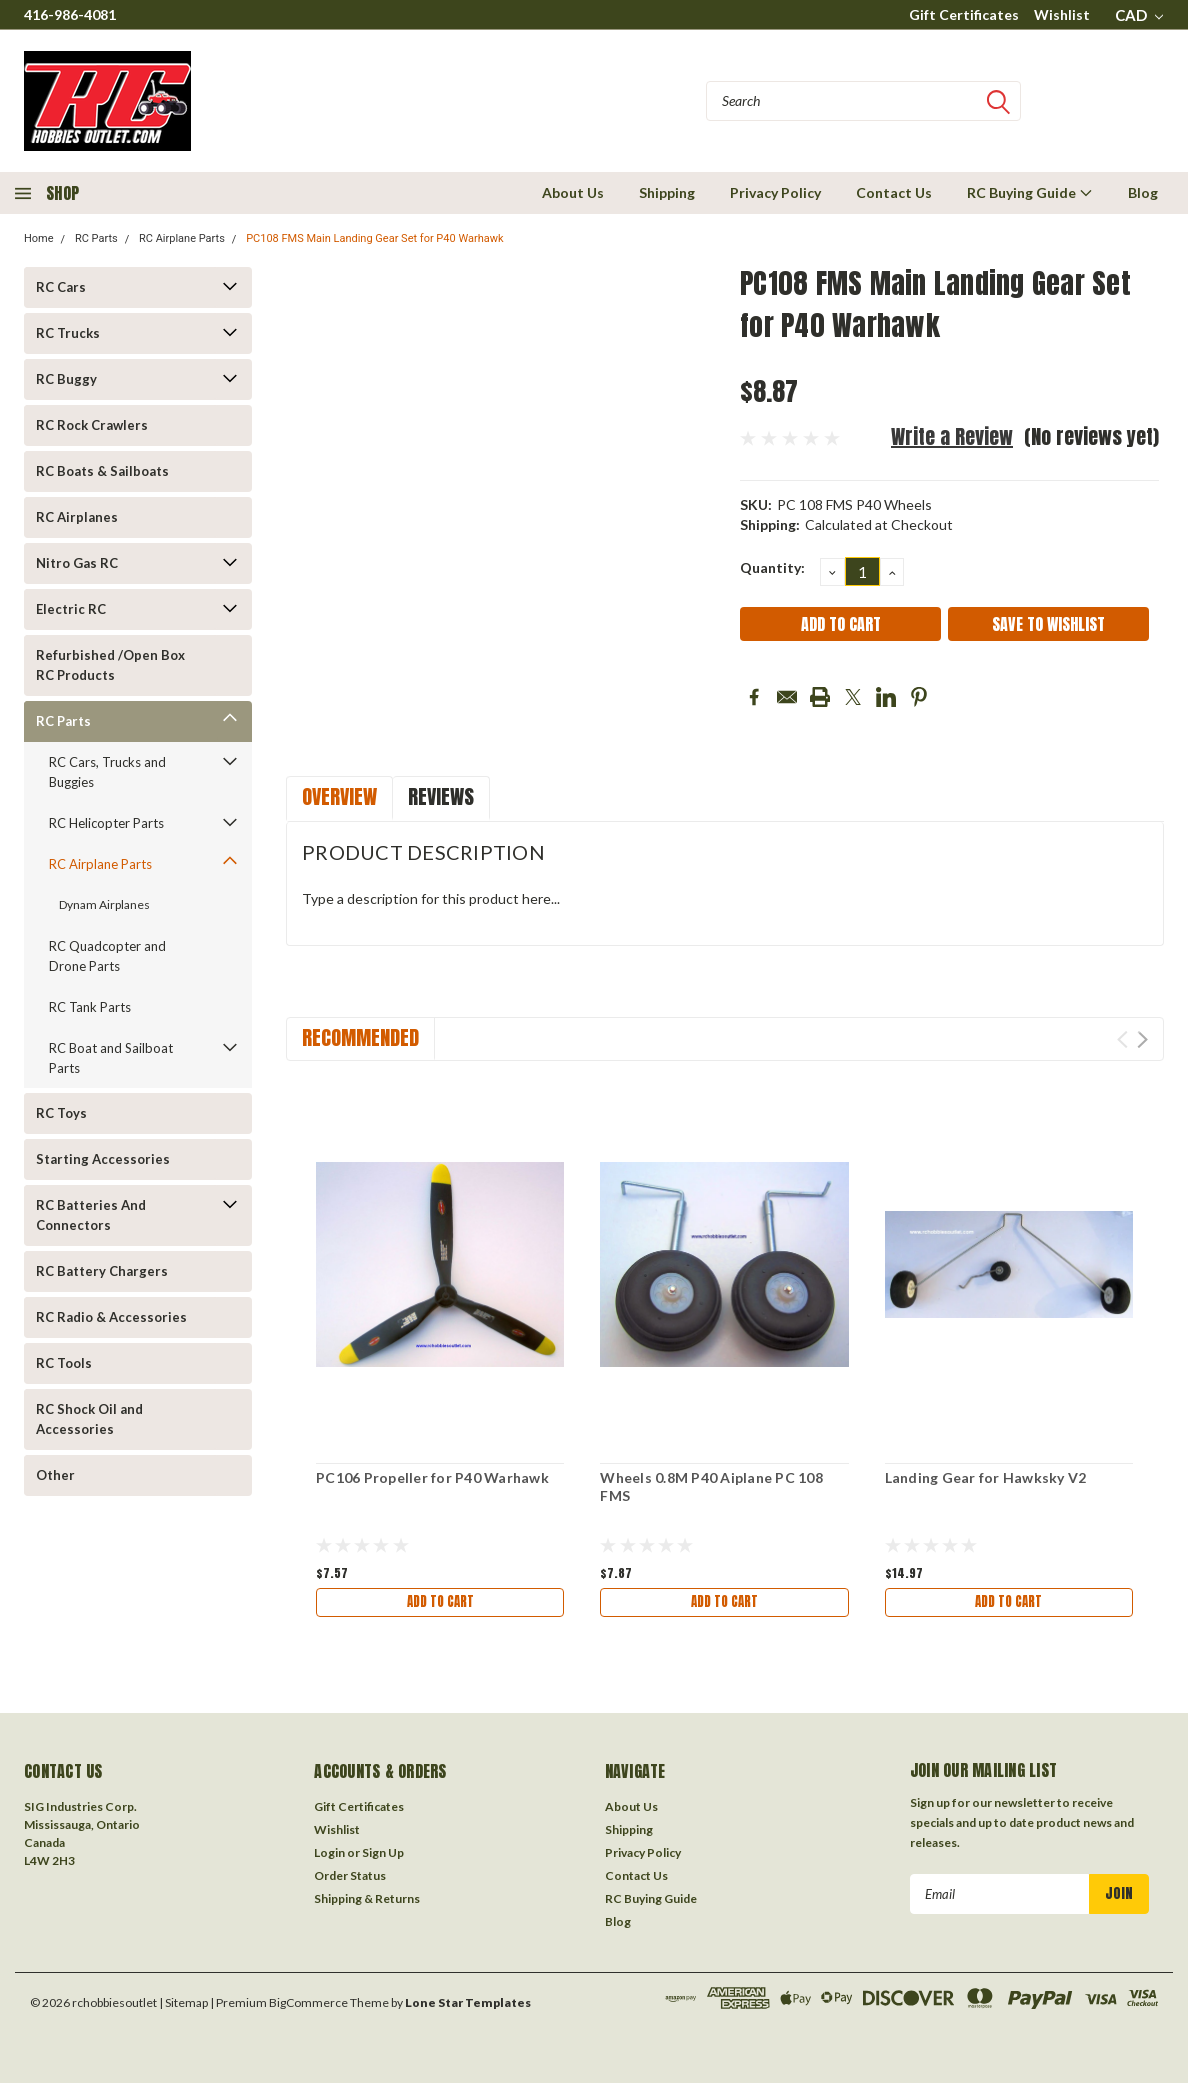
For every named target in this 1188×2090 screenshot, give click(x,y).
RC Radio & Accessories (111, 1317)
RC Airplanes (77, 517)
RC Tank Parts (90, 1007)
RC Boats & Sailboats (102, 471)
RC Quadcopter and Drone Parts (107, 956)
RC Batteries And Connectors (91, 1215)
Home (39, 238)
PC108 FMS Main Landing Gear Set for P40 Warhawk (374, 238)
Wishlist (1062, 14)
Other (55, 1475)
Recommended (360, 1037)
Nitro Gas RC (77, 563)
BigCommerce (308, 2008)
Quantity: (772, 567)
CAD (1139, 15)
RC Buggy (66, 379)
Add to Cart (440, 1603)
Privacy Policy (775, 192)
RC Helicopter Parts (106, 823)
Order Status (350, 1881)
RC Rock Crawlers (92, 425)
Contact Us (894, 192)
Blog (1143, 192)
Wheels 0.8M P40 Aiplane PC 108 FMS (711, 1486)
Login (329, 1858)
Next (1142, 1039)
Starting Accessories (103, 1159)
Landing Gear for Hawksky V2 (986, 1477)
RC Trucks (68, 333)
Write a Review (952, 436)
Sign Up (383, 1858)
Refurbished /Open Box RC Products (110, 665)
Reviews (441, 796)
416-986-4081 (70, 14)
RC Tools (64, 1363)
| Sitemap (183, 2008)
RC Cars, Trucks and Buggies (107, 772)
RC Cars (61, 287)
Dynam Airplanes (104, 904)
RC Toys (61, 1113)
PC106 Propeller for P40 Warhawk (432, 1477)
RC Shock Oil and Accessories (89, 1419)
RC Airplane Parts (182, 238)
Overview (339, 796)
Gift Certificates (964, 14)
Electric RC (71, 609)
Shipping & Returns (367, 1904)
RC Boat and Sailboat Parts (111, 1058)
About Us (573, 192)
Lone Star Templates (468, 2008)
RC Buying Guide (1030, 192)
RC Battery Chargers (102, 1271)
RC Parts (96, 238)
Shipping (667, 192)
